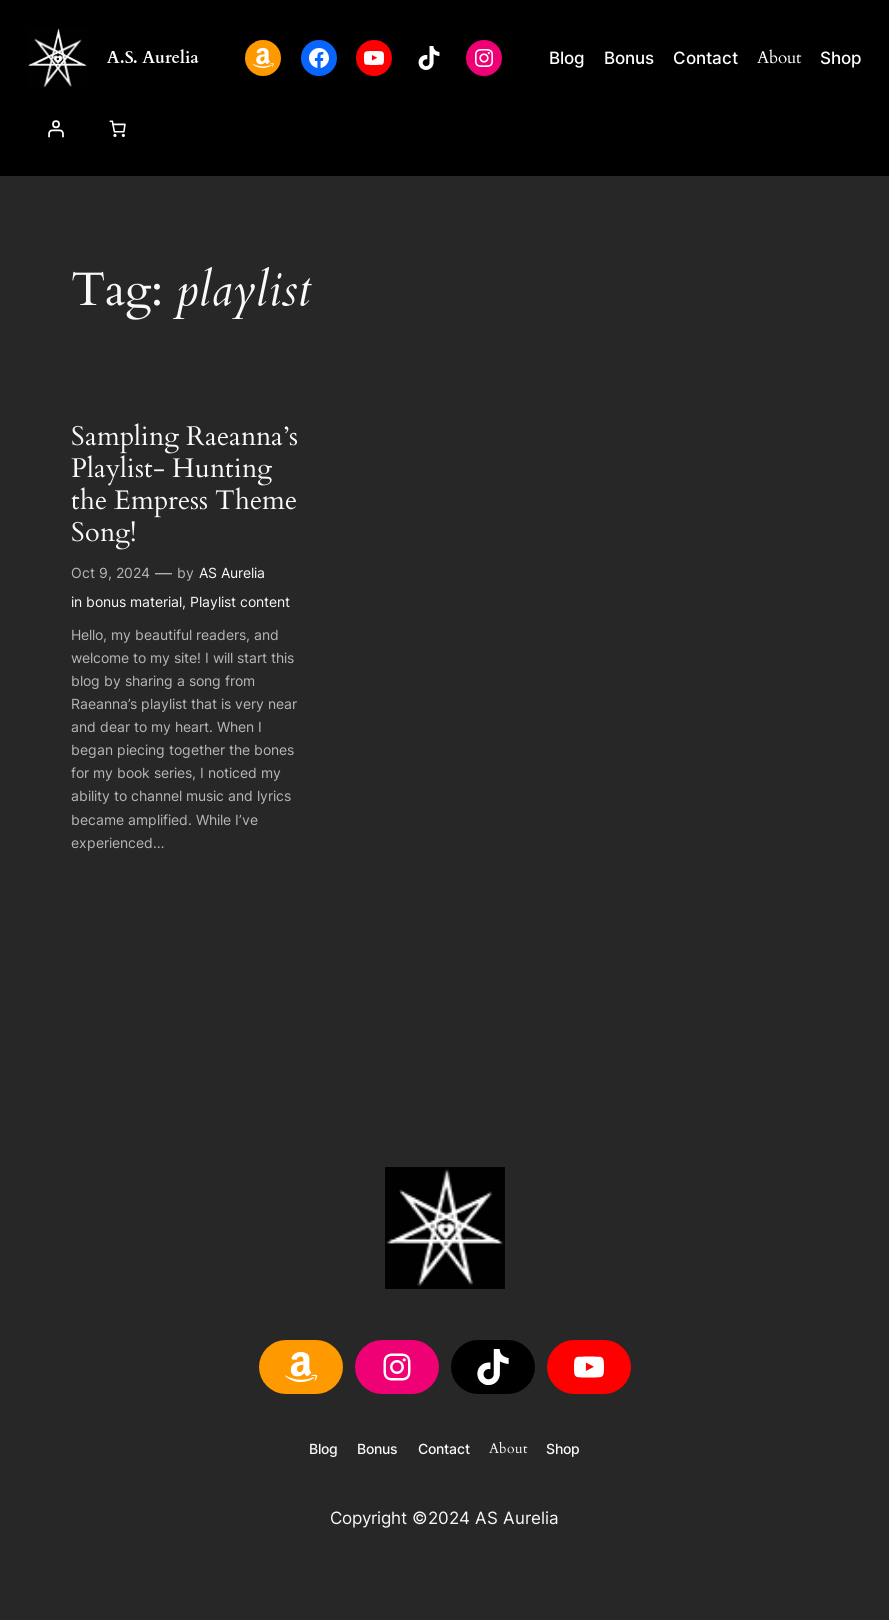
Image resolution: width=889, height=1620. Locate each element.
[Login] (56, 129)
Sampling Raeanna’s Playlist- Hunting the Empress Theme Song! (184, 486)
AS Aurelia (232, 572)
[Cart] (117, 129)
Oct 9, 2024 (110, 572)
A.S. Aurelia (153, 57)
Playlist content (240, 601)
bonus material (134, 601)
